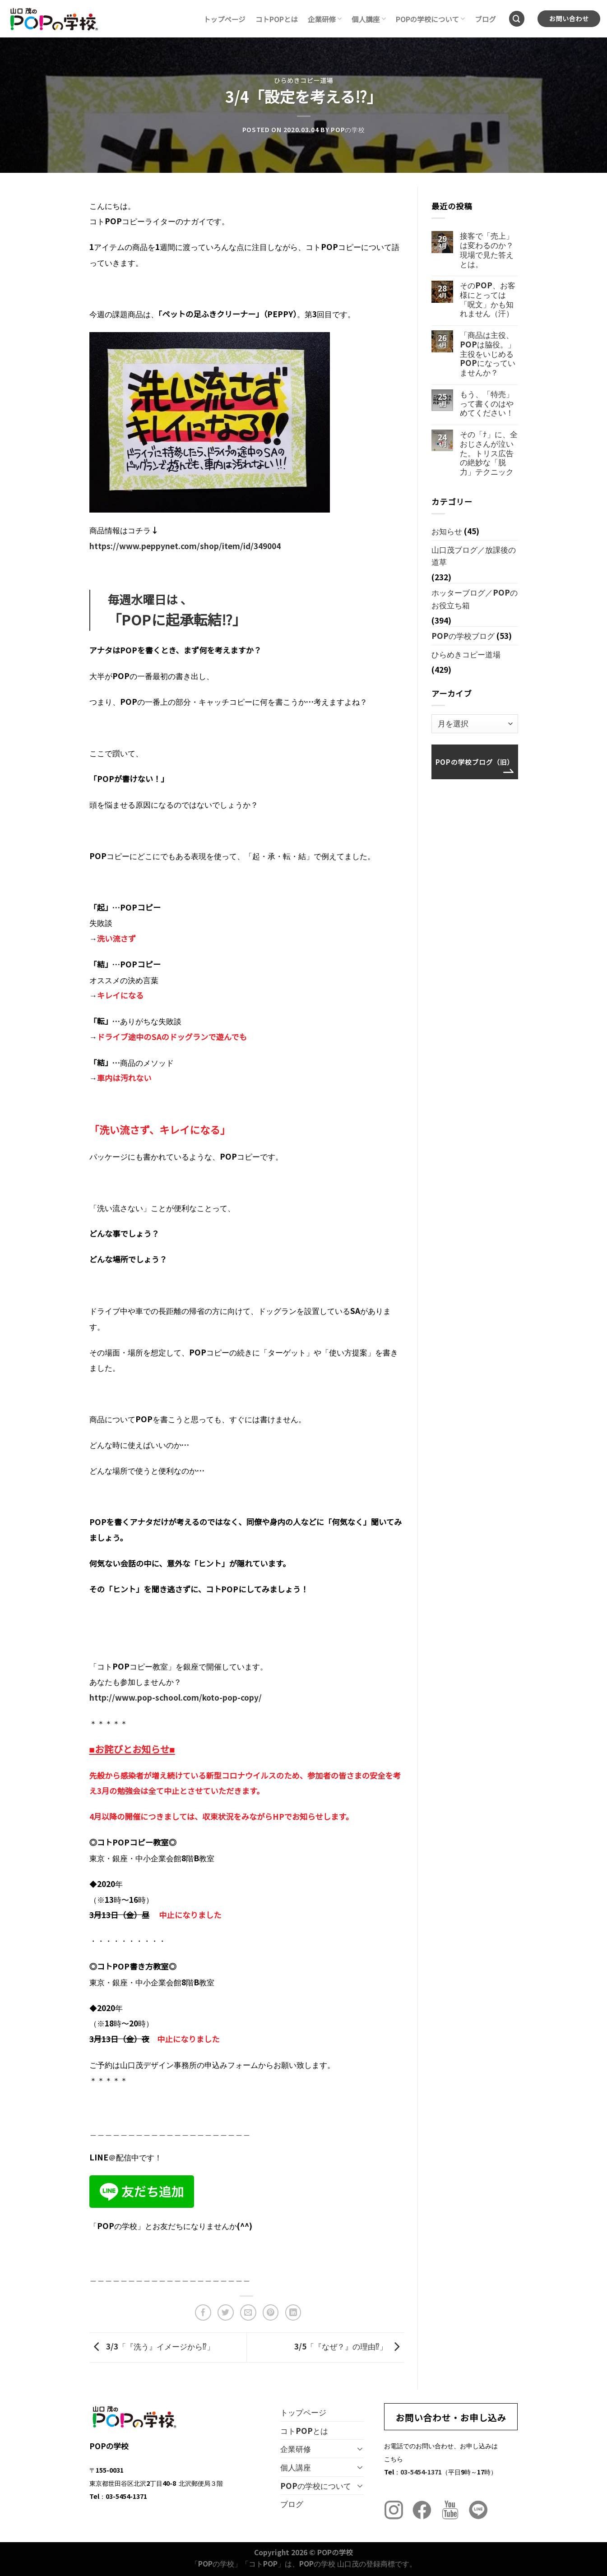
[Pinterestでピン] (271, 2312)
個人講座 (368, 19)
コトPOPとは (276, 19)
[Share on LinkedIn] (293, 2312)
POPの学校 (348, 129)
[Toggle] (360, 2449)
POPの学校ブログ (463, 635)
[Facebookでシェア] (203, 2312)
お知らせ (446, 530)
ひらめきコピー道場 (303, 80)
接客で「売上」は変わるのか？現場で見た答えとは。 (487, 249)
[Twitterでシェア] (226, 2312)
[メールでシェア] (248, 2312)
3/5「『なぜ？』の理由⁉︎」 (349, 2346)
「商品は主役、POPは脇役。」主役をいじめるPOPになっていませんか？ (487, 353)
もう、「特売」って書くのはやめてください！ (487, 403)
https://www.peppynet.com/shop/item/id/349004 (185, 545)
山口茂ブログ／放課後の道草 (473, 556)
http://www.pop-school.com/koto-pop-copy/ (175, 1697)
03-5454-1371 (421, 2471)
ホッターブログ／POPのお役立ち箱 (474, 598)
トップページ (225, 19)
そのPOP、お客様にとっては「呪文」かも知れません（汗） (487, 299)
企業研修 (325, 19)
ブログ (485, 19)
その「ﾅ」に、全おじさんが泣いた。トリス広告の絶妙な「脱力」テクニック (489, 453)
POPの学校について (430, 19)
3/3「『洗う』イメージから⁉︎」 (151, 2346)
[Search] (517, 19)
